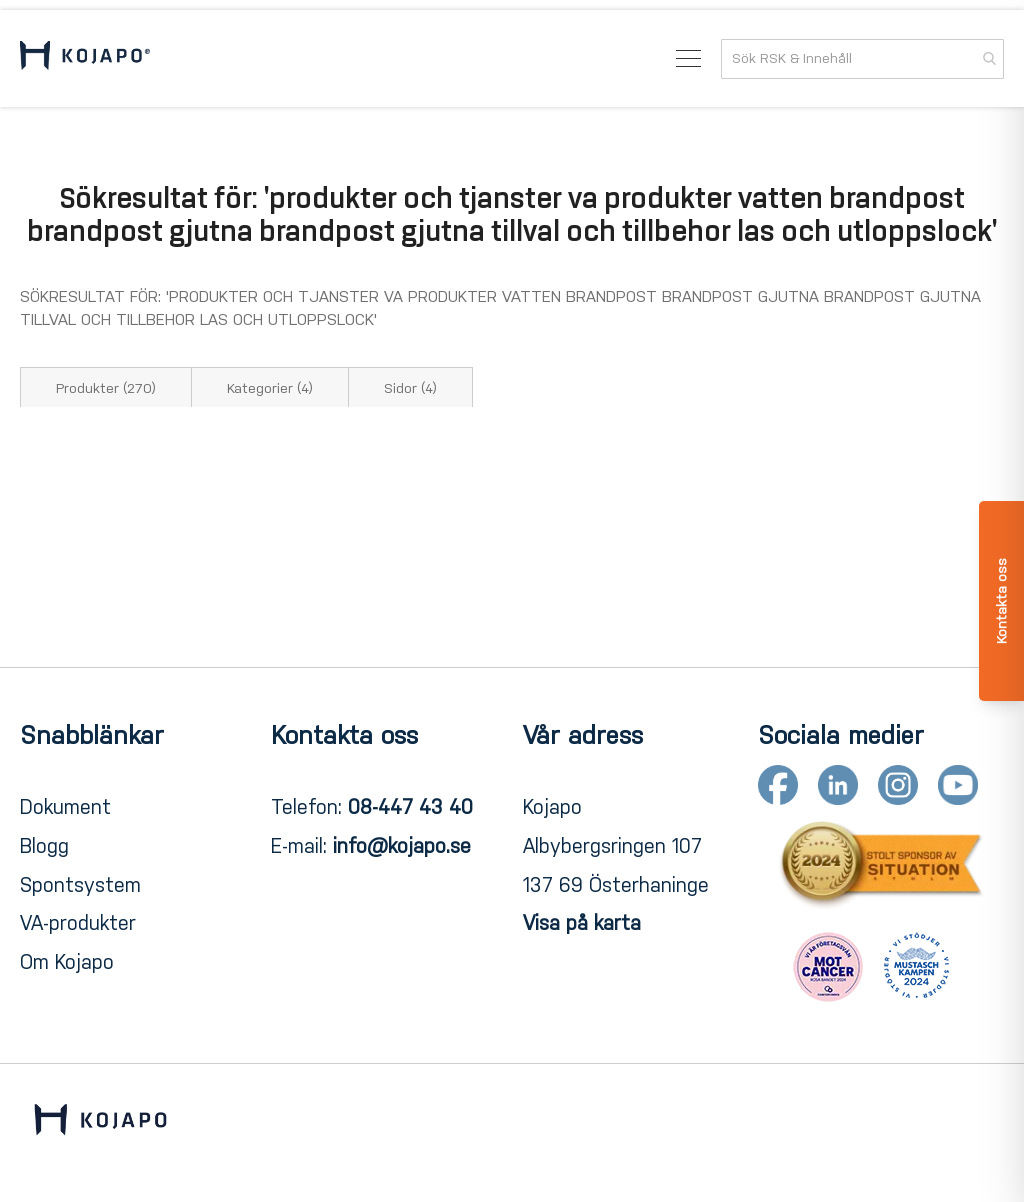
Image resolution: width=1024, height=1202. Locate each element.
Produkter (106, 388)
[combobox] (862, 59)
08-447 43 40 (410, 807)
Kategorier (270, 388)
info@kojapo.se (402, 846)
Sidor (410, 388)
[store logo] (85, 58)
